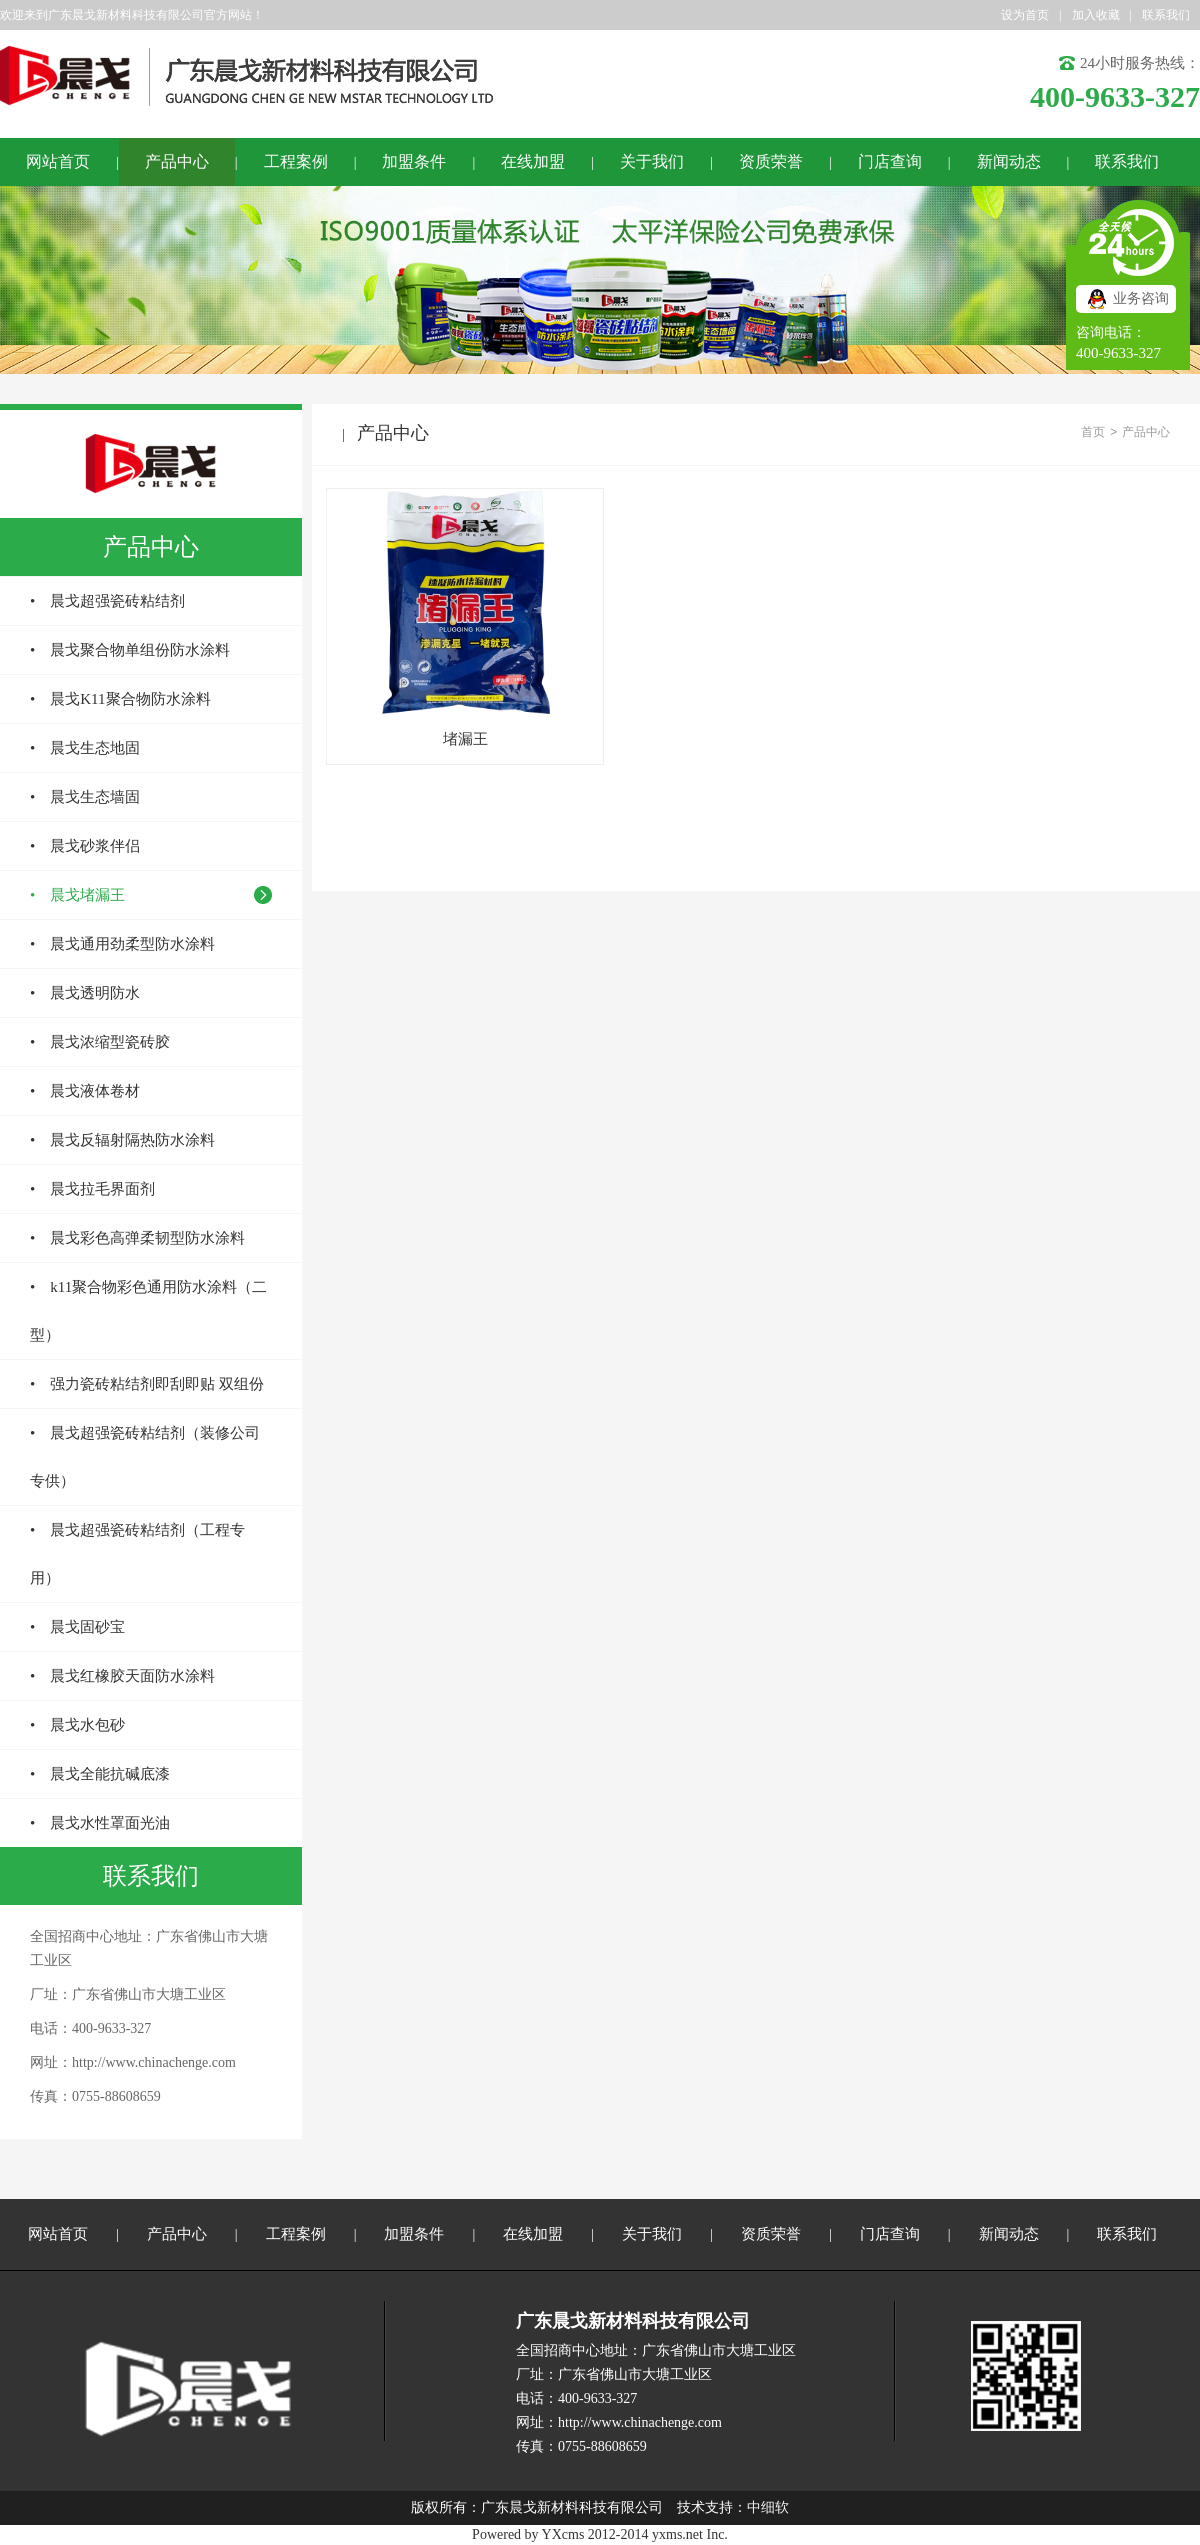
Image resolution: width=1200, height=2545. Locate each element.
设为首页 (1025, 15)
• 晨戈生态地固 (85, 748)
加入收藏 (1096, 15)
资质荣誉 (771, 161)
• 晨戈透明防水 (85, 993)
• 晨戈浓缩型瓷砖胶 (100, 1042)
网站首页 (58, 161)
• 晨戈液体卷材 (85, 1091)
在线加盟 (533, 161)
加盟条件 (414, 161)
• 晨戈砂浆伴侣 (85, 846)
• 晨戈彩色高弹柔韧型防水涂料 (137, 1238)
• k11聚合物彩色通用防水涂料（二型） (148, 1311)
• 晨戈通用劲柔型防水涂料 (122, 944)
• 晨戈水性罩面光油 (100, 1823)
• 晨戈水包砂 (77, 1725)
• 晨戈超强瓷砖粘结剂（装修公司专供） (145, 1457)
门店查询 (890, 161)
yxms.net (677, 2534)
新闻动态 (1009, 161)
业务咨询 (1141, 298)
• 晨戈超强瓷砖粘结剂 (107, 601)
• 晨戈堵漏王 (77, 895)
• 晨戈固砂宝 (77, 1627)
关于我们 (652, 161)
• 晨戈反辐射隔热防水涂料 (122, 1140)
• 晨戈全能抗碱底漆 (100, 1774)
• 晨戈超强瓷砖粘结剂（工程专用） (137, 1554)
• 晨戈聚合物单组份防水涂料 (130, 650)
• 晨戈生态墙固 (85, 797)
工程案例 (296, 161)
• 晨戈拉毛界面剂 (92, 1189)
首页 (1093, 432)
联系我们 (1166, 15)
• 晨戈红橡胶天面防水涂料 (122, 1676)
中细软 (768, 2507)
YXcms (563, 2534)
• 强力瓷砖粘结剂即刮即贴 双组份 (147, 1384)
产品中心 (177, 161)
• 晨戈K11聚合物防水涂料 (120, 699)
